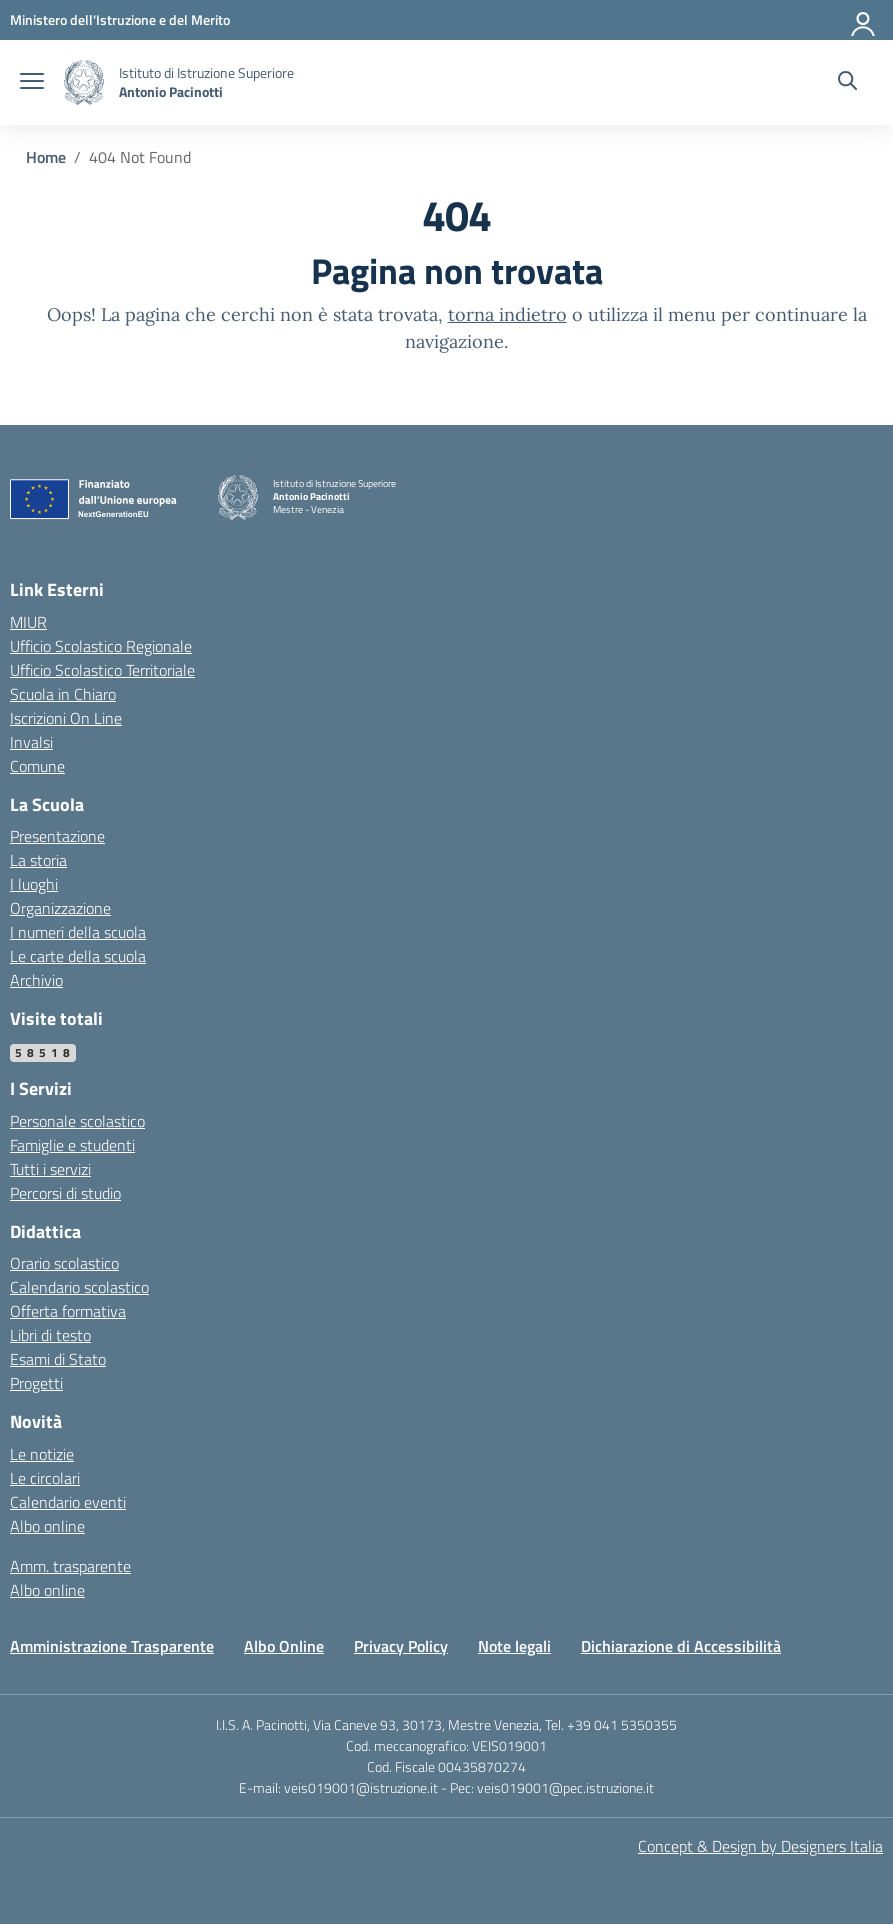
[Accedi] (864, 20)
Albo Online (284, 1646)
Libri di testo (50, 1335)
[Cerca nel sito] (847, 83)
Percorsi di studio (65, 1193)
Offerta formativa (68, 1311)
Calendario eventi (68, 1502)
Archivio (36, 980)
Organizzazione (60, 908)
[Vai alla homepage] (84, 82)
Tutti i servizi (50, 1169)
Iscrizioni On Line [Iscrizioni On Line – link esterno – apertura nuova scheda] (66, 718)
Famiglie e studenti (72, 1145)
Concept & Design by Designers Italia (760, 1846)
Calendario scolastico (79, 1287)
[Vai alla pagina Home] (46, 157)
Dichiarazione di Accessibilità (681, 1646)
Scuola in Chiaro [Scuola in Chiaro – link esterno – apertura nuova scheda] (63, 694)
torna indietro (507, 314)
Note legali (514, 1646)
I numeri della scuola (78, 932)
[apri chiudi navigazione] (32, 83)
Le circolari (45, 1478)
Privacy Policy (401, 1646)
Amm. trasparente (70, 1566)
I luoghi (34, 884)
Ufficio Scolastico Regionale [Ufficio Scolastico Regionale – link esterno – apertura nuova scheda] (101, 646)
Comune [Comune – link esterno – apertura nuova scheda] (37, 766)
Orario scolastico (64, 1263)
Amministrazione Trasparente (112, 1646)
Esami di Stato (58, 1359)
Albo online (47, 1526)
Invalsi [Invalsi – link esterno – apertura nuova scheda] (31, 742)
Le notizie (42, 1454)
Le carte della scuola (78, 956)
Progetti (36, 1383)
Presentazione (57, 836)
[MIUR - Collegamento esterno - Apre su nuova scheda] (120, 19)
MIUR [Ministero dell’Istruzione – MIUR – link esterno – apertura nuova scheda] (28, 622)
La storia (38, 860)
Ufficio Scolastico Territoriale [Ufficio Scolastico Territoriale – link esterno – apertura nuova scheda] (102, 670)
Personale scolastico (77, 1121)
